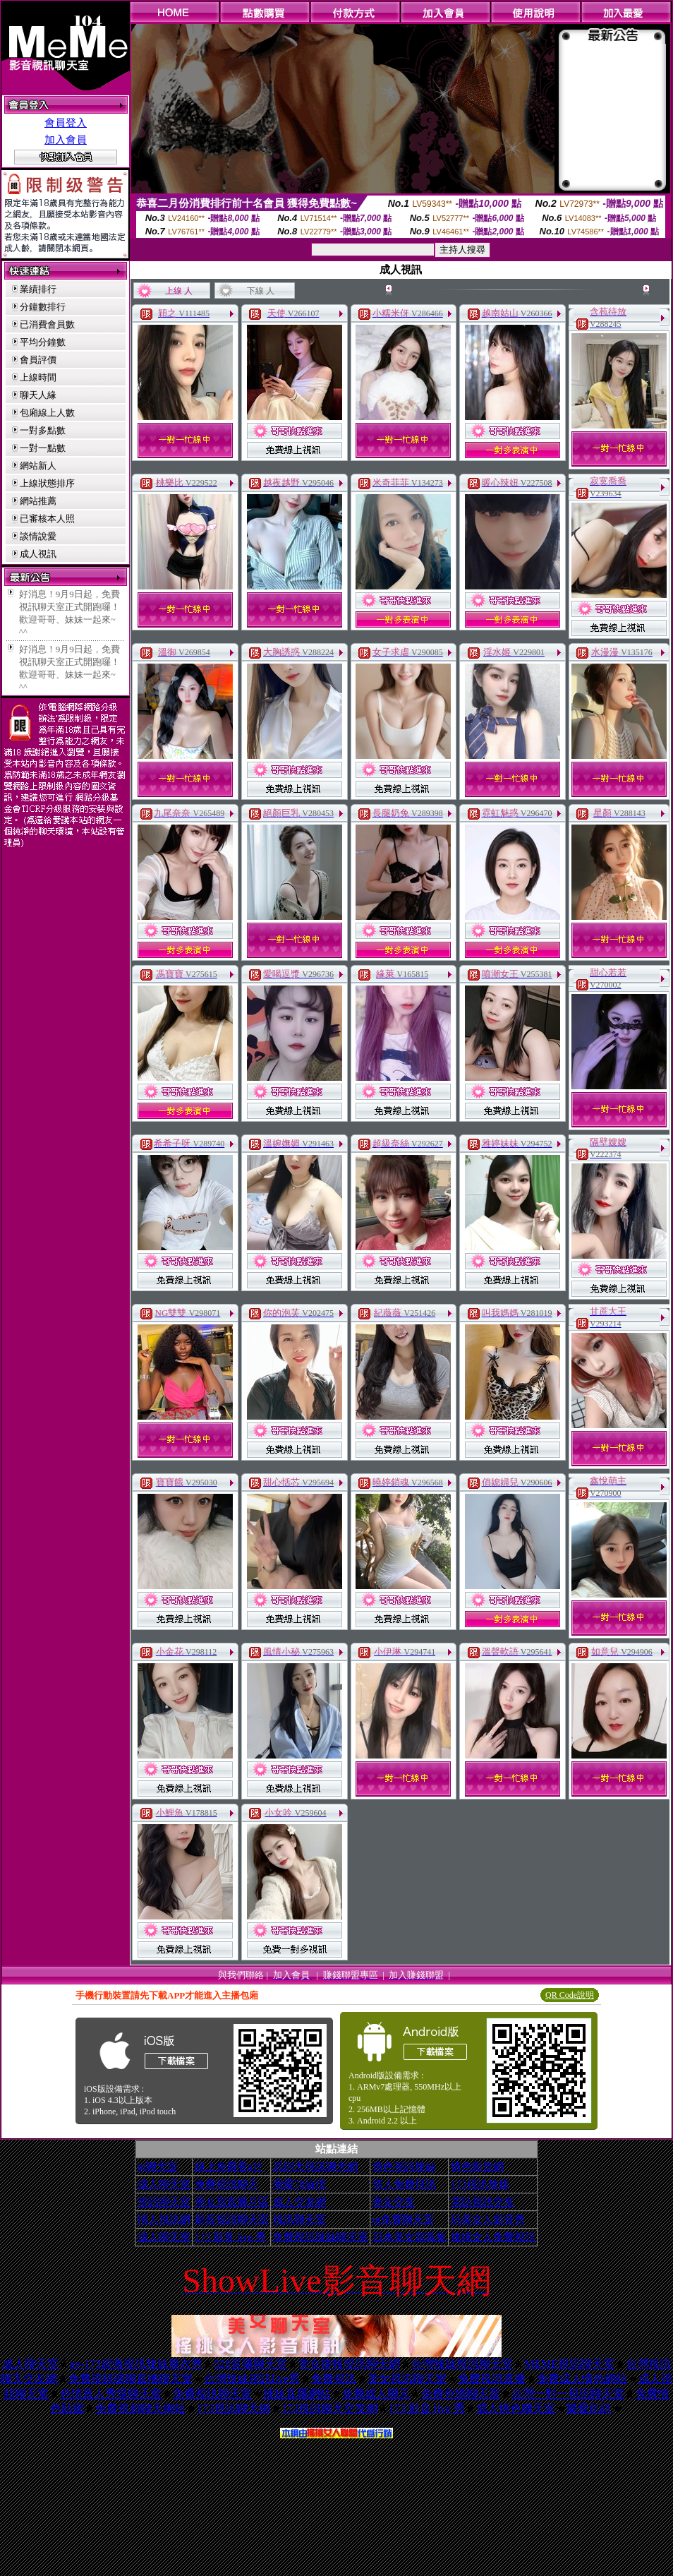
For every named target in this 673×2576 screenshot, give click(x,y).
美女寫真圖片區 (232, 2201)
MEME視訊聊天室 (569, 2364)
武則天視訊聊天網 (315, 2166)
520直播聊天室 (250, 2364)
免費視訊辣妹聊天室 (320, 2237)
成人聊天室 (164, 2184)
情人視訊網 (164, 2219)
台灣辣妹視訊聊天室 (462, 2364)
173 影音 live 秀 (230, 2237)
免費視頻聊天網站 (140, 2408)
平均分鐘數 (43, 342)
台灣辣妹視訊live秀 (252, 2379)
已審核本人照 (47, 518)
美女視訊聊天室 (407, 2379)
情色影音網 (477, 2166)
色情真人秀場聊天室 (111, 2394)
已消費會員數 (47, 324)
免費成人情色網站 (582, 2379)
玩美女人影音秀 (488, 2219)
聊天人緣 (38, 395)
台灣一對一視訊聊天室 (567, 2394)
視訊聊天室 (164, 2201)
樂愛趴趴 (589, 2408)
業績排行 (38, 289)
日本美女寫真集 (409, 2237)
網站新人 (38, 465)
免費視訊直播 (492, 2379)
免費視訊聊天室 (212, 2394)
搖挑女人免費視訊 (493, 2237)
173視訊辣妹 (480, 2184)
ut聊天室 (158, 2166)
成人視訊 (38, 554)
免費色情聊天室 (460, 2394)
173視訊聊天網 (233, 2408)
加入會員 (65, 139)
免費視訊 (333, 2379)
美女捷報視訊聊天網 (349, 2364)
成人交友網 (299, 2201)
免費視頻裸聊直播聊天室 (130, 2379)
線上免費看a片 (229, 2166)
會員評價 (38, 359)
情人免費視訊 (404, 2184)
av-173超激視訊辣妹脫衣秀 (136, 2364)
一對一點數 (43, 448)
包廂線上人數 (47, 412)
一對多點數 (43, 430)
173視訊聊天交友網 (329, 2408)
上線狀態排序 (47, 483)
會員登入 (65, 122)
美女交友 (393, 2201)
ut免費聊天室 (403, 2219)
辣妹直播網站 (297, 2394)
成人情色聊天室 (515, 2408)
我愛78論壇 (299, 2184)
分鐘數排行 (43, 306)
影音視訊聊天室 (232, 2219)
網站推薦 (38, 501)
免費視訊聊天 (226, 2184)
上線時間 (38, 377)
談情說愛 (38, 536)
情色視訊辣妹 (404, 2166)
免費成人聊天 (376, 2394)
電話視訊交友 (482, 2201)
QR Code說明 (569, 1995)
